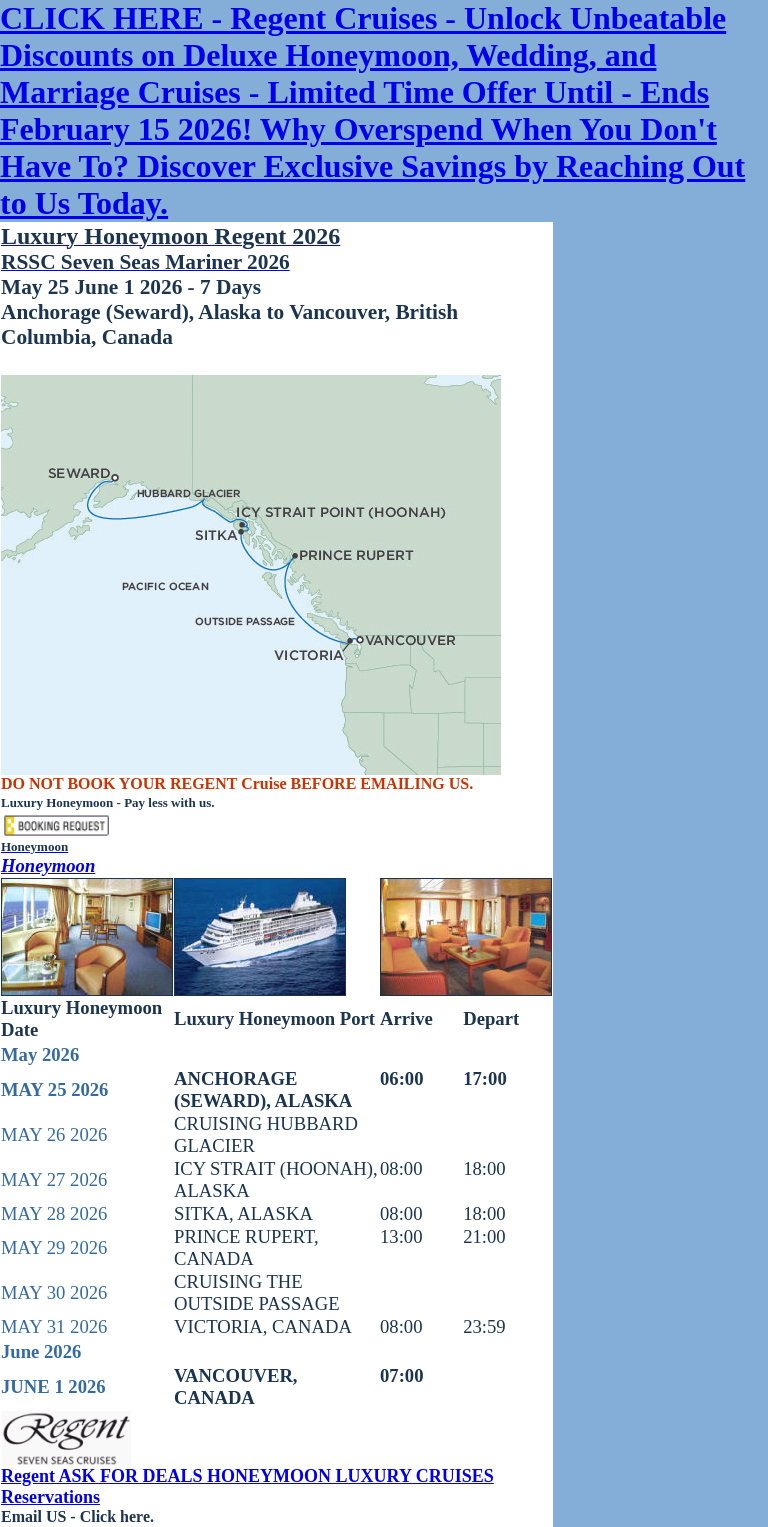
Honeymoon (48, 865)
